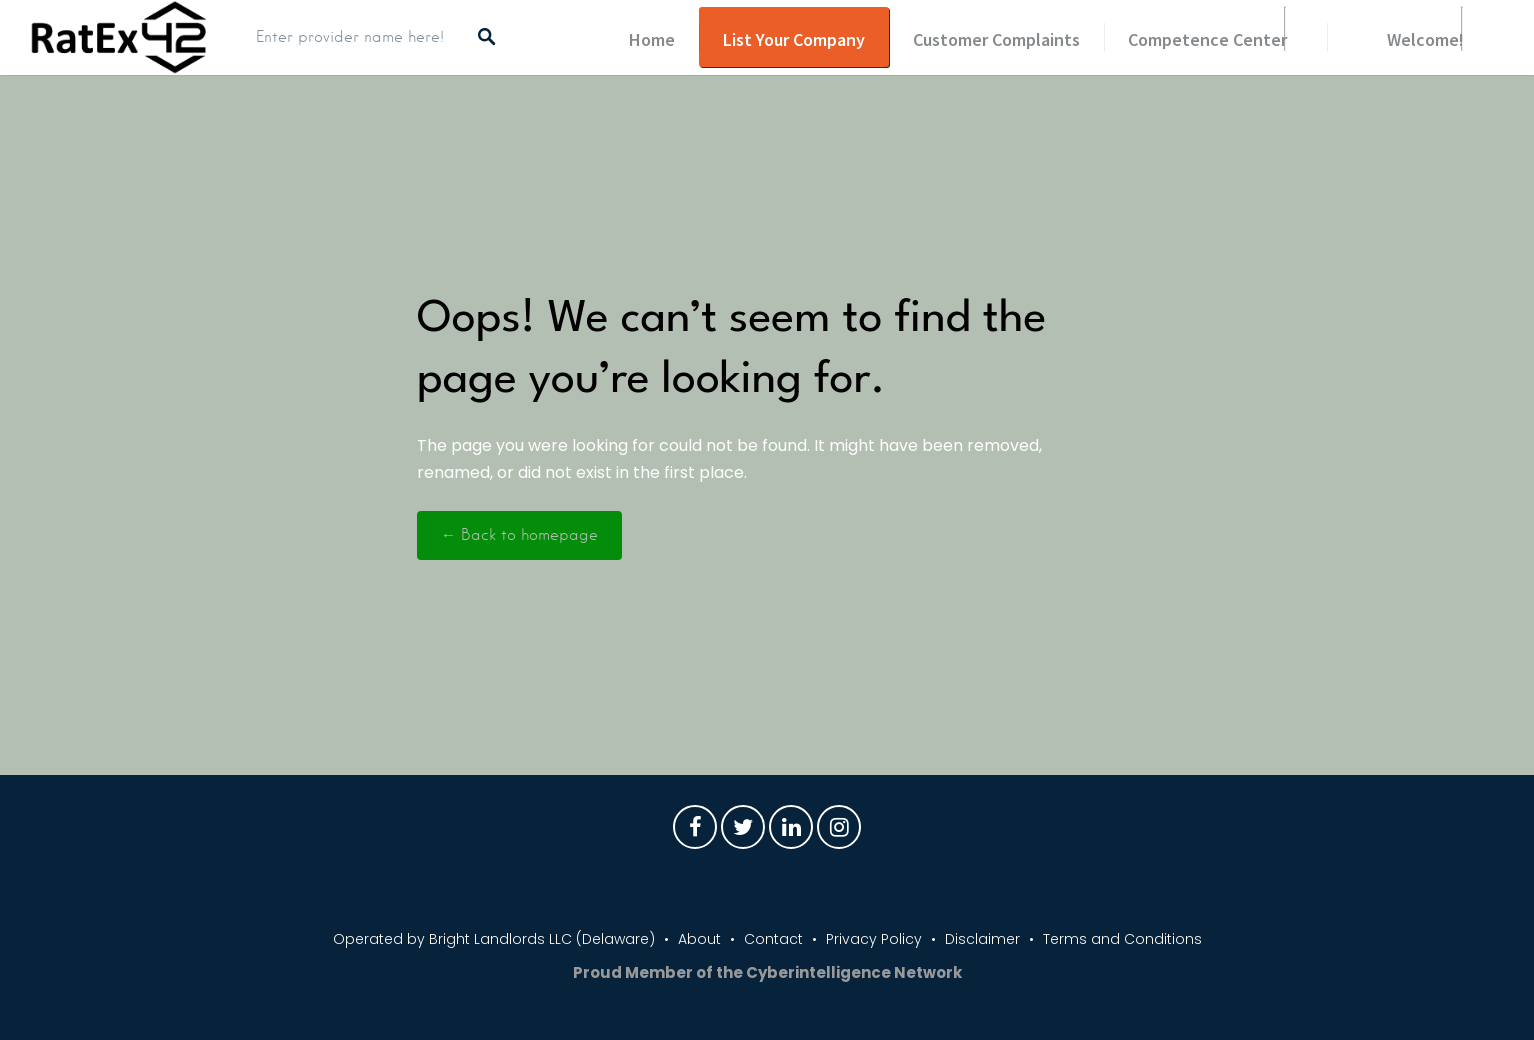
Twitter (743, 832)
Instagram (839, 832)
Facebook (695, 832)
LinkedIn (791, 832)
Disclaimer (982, 939)
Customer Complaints (996, 39)
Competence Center (1207, 39)
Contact (773, 939)
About (699, 939)
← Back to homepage (519, 535)
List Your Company (794, 39)
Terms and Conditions (1122, 939)
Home (652, 39)
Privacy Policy (874, 939)
